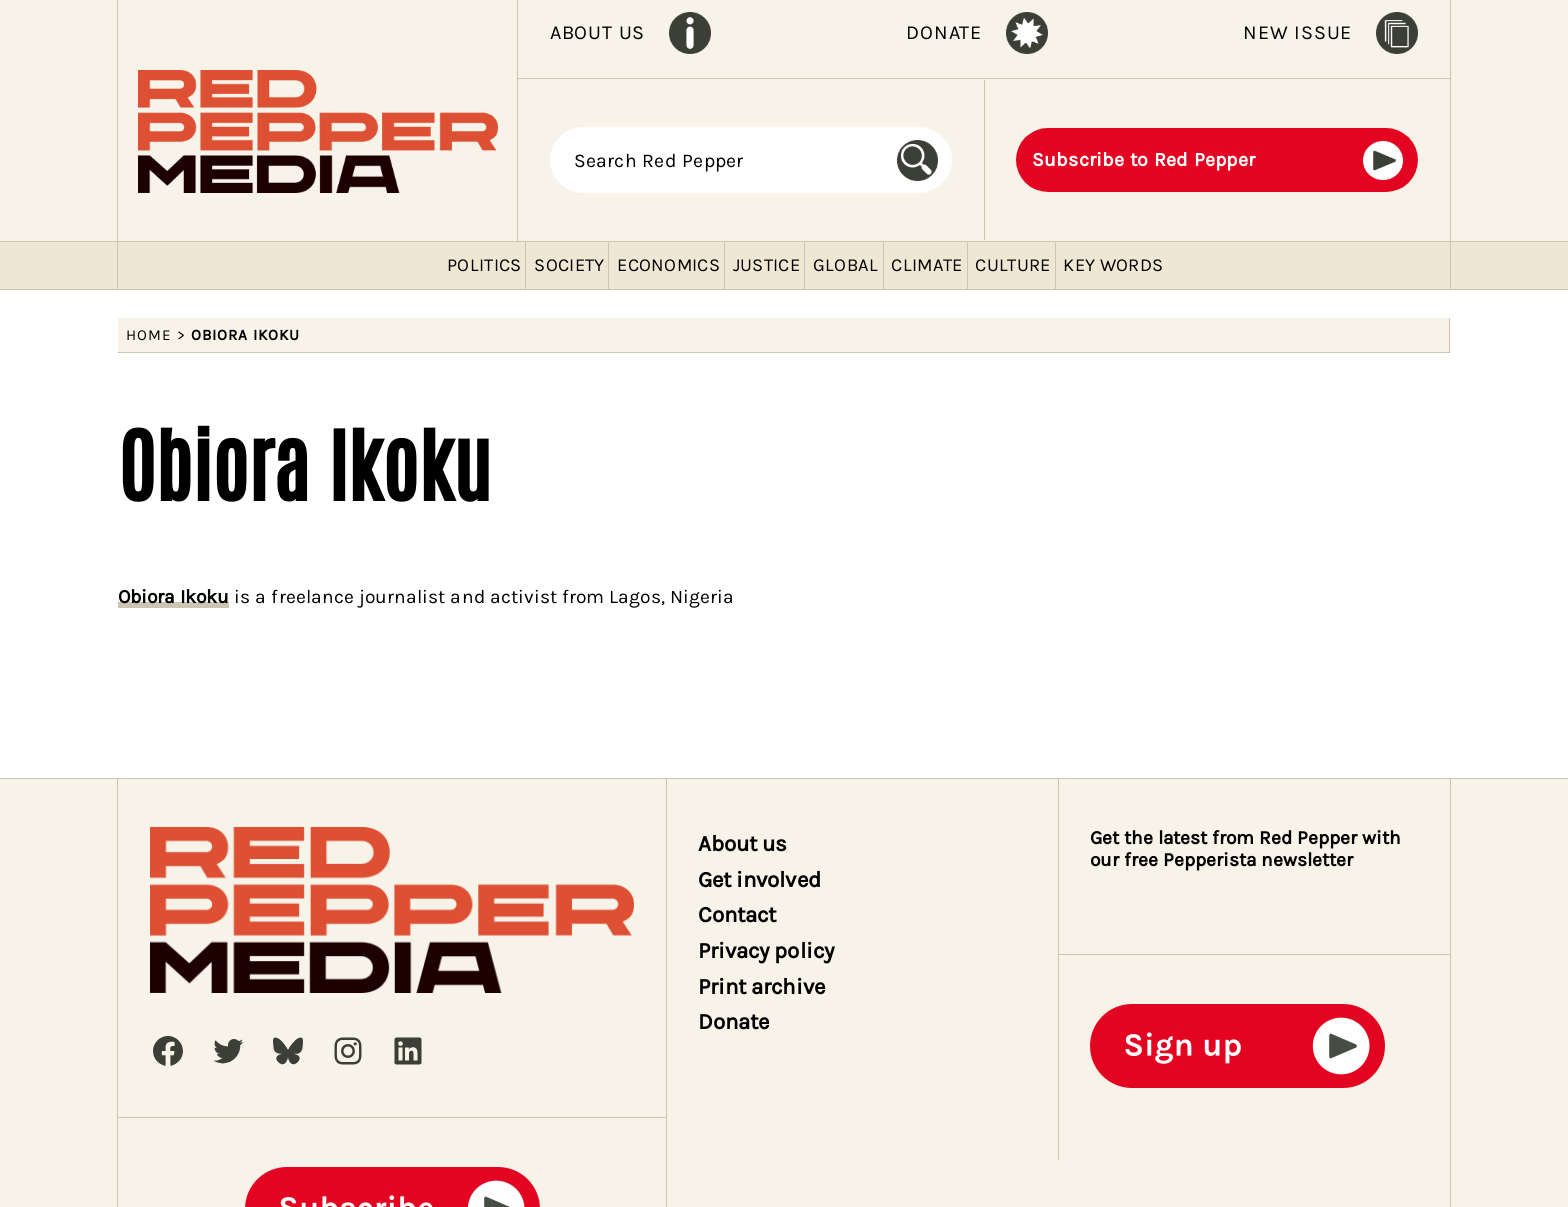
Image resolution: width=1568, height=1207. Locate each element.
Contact (737, 915)
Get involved (759, 880)
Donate (733, 1022)
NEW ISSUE (1297, 32)
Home (149, 335)
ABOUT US (597, 32)
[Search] (924, 161)
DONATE (944, 32)
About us (742, 844)
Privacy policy (766, 951)
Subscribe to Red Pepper (1144, 159)
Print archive (761, 987)
